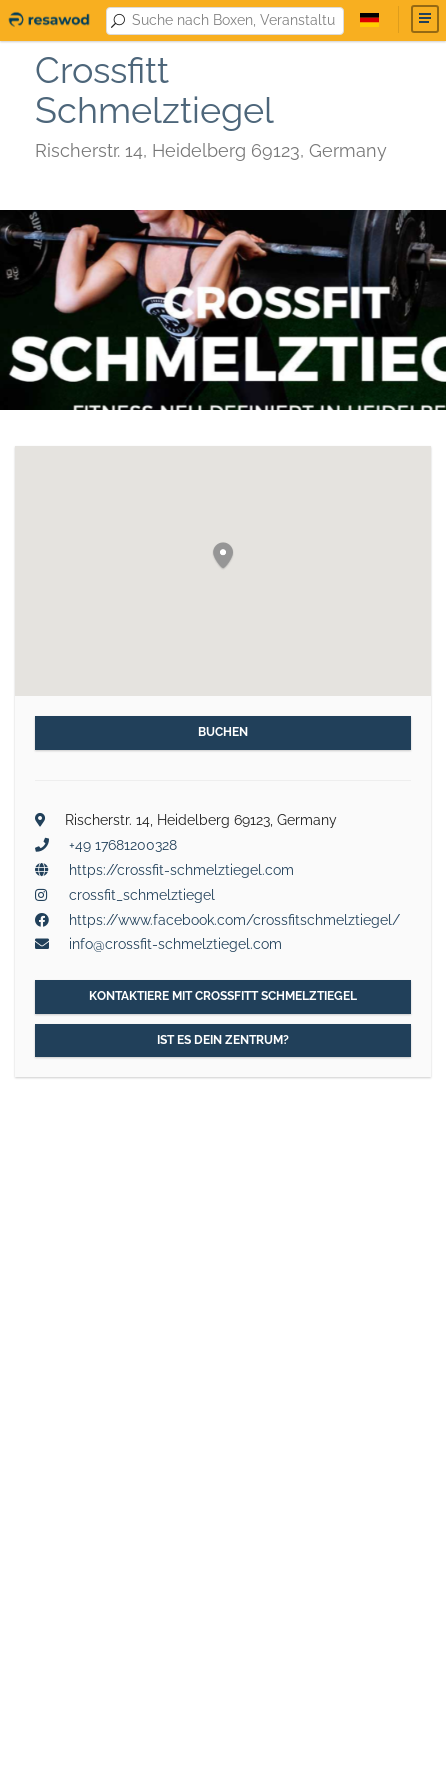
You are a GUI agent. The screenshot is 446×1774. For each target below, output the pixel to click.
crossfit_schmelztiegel (142, 895)
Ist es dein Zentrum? (223, 1040)
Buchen (223, 732)
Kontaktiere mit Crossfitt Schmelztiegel (223, 996)
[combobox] (234, 21)
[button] (223, 556)
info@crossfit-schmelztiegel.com (175, 944)
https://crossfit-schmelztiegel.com (181, 870)
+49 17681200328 (123, 845)
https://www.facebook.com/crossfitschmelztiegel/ (234, 920)
